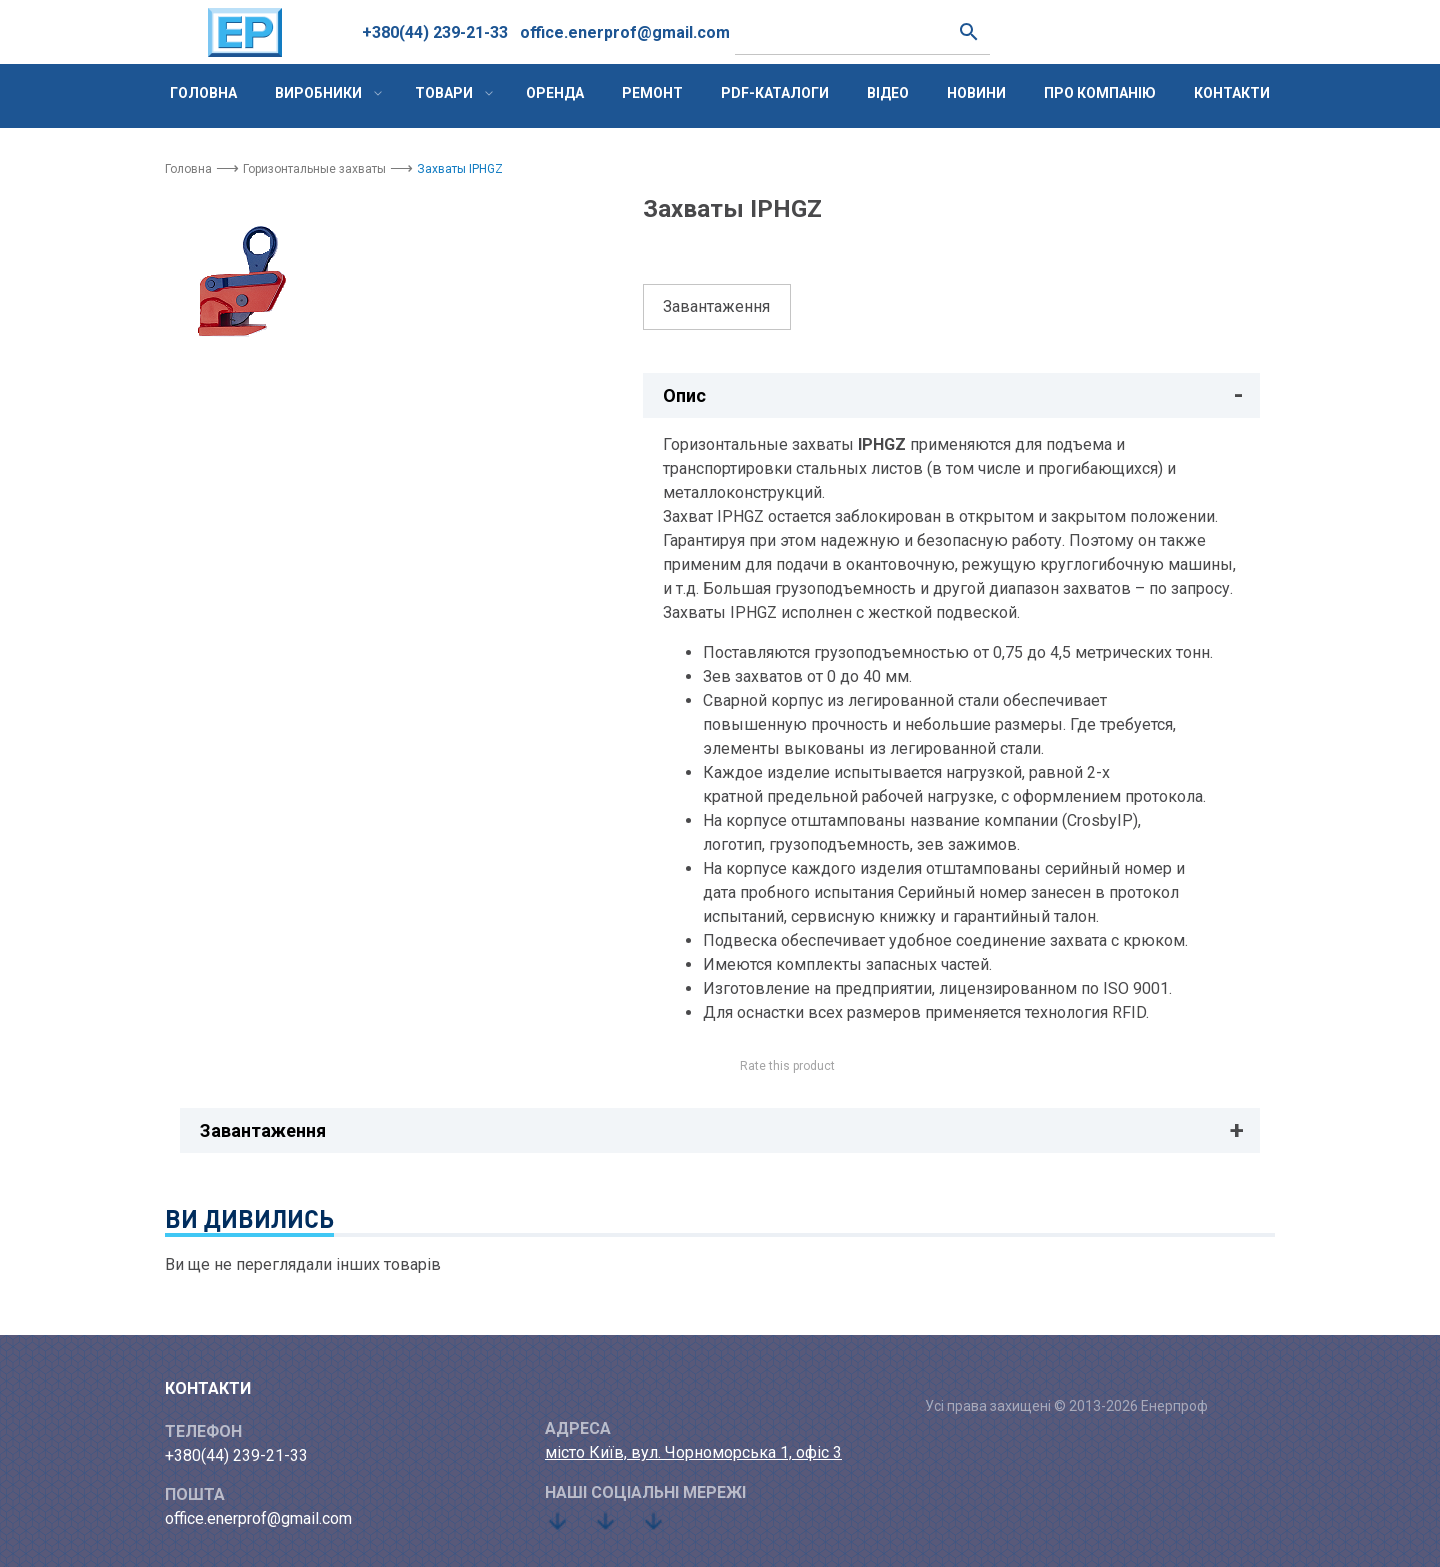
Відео (888, 93)
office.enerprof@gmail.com (625, 32)
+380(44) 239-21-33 (435, 32)
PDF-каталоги (775, 93)
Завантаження (716, 306)
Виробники (318, 93)
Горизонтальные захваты (314, 169)
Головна (203, 93)
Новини (976, 93)
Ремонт (652, 93)
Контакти (1232, 93)
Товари (444, 93)
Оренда (555, 93)
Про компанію (1100, 93)
